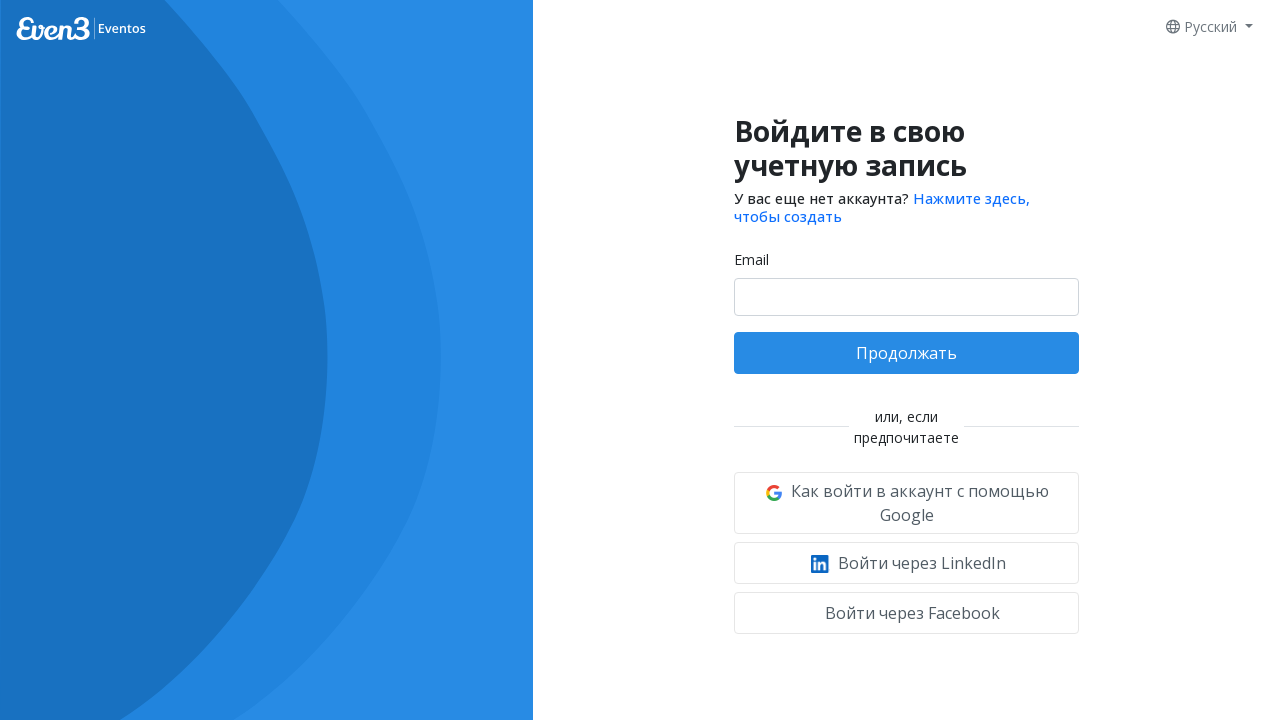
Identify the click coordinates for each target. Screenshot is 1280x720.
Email (751, 259)
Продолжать (906, 353)
